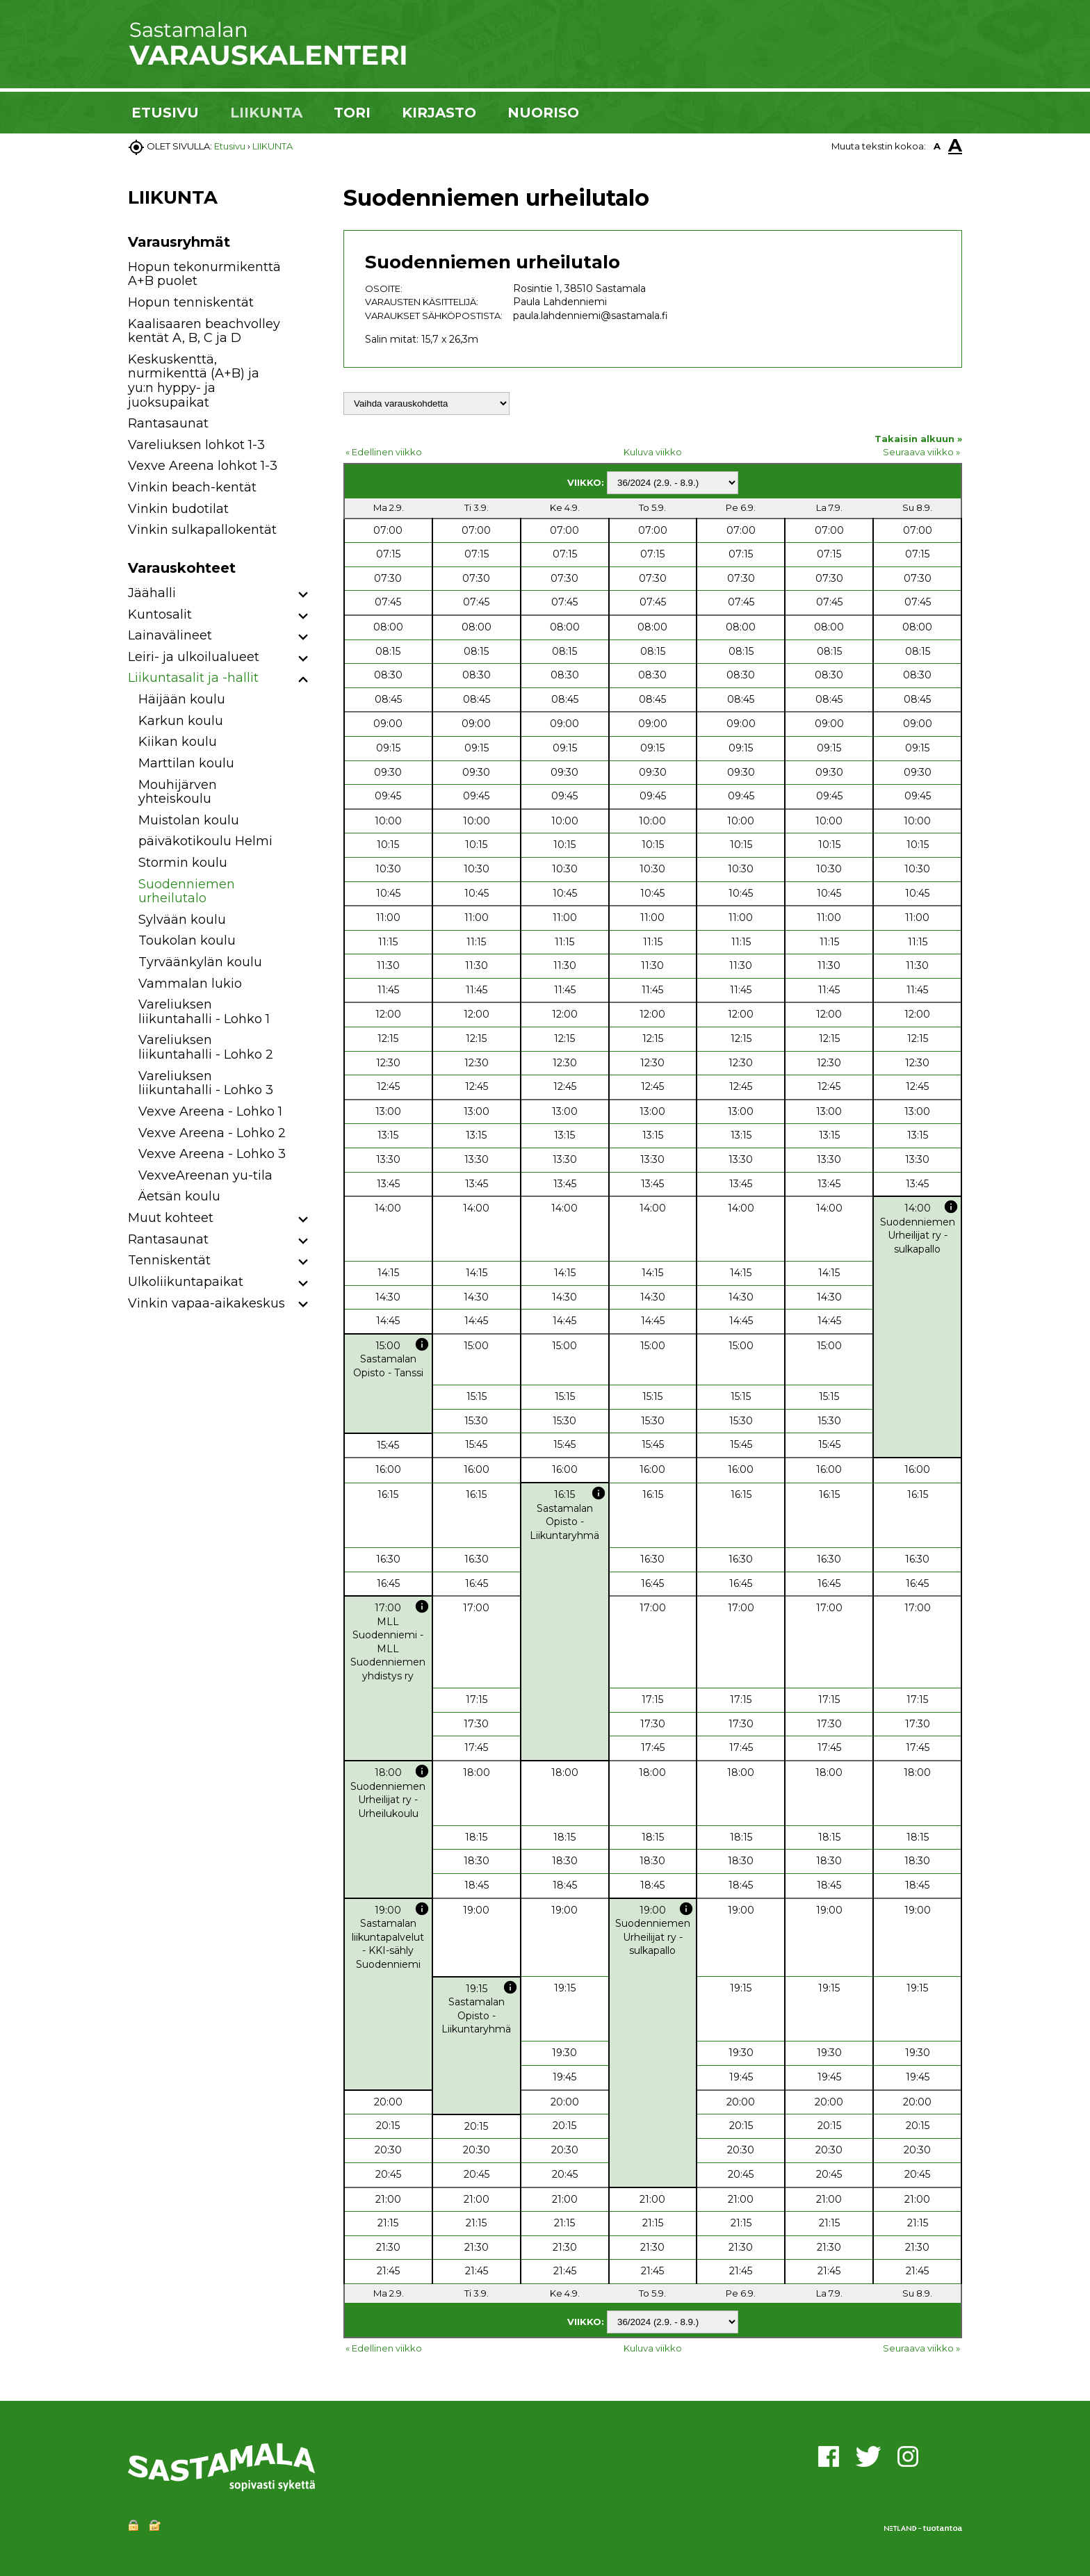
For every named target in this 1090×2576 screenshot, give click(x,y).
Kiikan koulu (177, 741)
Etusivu (229, 146)
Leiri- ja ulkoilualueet (193, 657)
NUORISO (543, 112)
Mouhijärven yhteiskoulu (177, 792)
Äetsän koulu (179, 1196)
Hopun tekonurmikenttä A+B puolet (204, 274)
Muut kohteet (170, 1217)
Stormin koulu (182, 862)
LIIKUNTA (266, 112)
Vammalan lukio (190, 983)
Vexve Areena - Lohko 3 (212, 1153)
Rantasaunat (168, 423)
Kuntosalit (160, 614)
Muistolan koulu (188, 820)
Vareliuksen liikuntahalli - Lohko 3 (205, 1083)
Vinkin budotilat (178, 508)
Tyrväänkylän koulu (200, 962)
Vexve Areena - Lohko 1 (210, 1111)
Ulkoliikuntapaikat (185, 1281)
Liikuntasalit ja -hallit (193, 677)
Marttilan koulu (186, 763)
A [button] (937, 146)
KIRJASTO (439, 112)
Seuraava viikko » (921, 451)
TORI (352, 112)
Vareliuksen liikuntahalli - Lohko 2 (205, 1047)
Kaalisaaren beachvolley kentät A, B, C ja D (204, 331)
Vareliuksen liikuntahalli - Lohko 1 (204, 1012)
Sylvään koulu (182, 919)
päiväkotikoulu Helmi (205, 841)
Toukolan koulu (187, 940)
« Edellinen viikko (383, 451)
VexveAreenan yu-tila (205, 1175)
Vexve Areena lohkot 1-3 (202, 465)
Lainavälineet (170, 635)
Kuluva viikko (653, 451)
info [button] (951, 1206)
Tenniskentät (169, 1260)
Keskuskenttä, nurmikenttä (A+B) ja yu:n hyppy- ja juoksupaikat (193, 381)
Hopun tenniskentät (191, 302)
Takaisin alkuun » (918, 438)
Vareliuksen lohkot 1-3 (196, 445)
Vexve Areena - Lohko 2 (212, 1133)
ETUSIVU (165, 112)
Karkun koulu (180, 720)
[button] (303, 595)
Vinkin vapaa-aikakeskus (206, 1303)
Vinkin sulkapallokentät (202, 529)
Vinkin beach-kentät (192, 487)
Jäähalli (152, 593)
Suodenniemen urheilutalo (186, 891)
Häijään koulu (181, 699)
